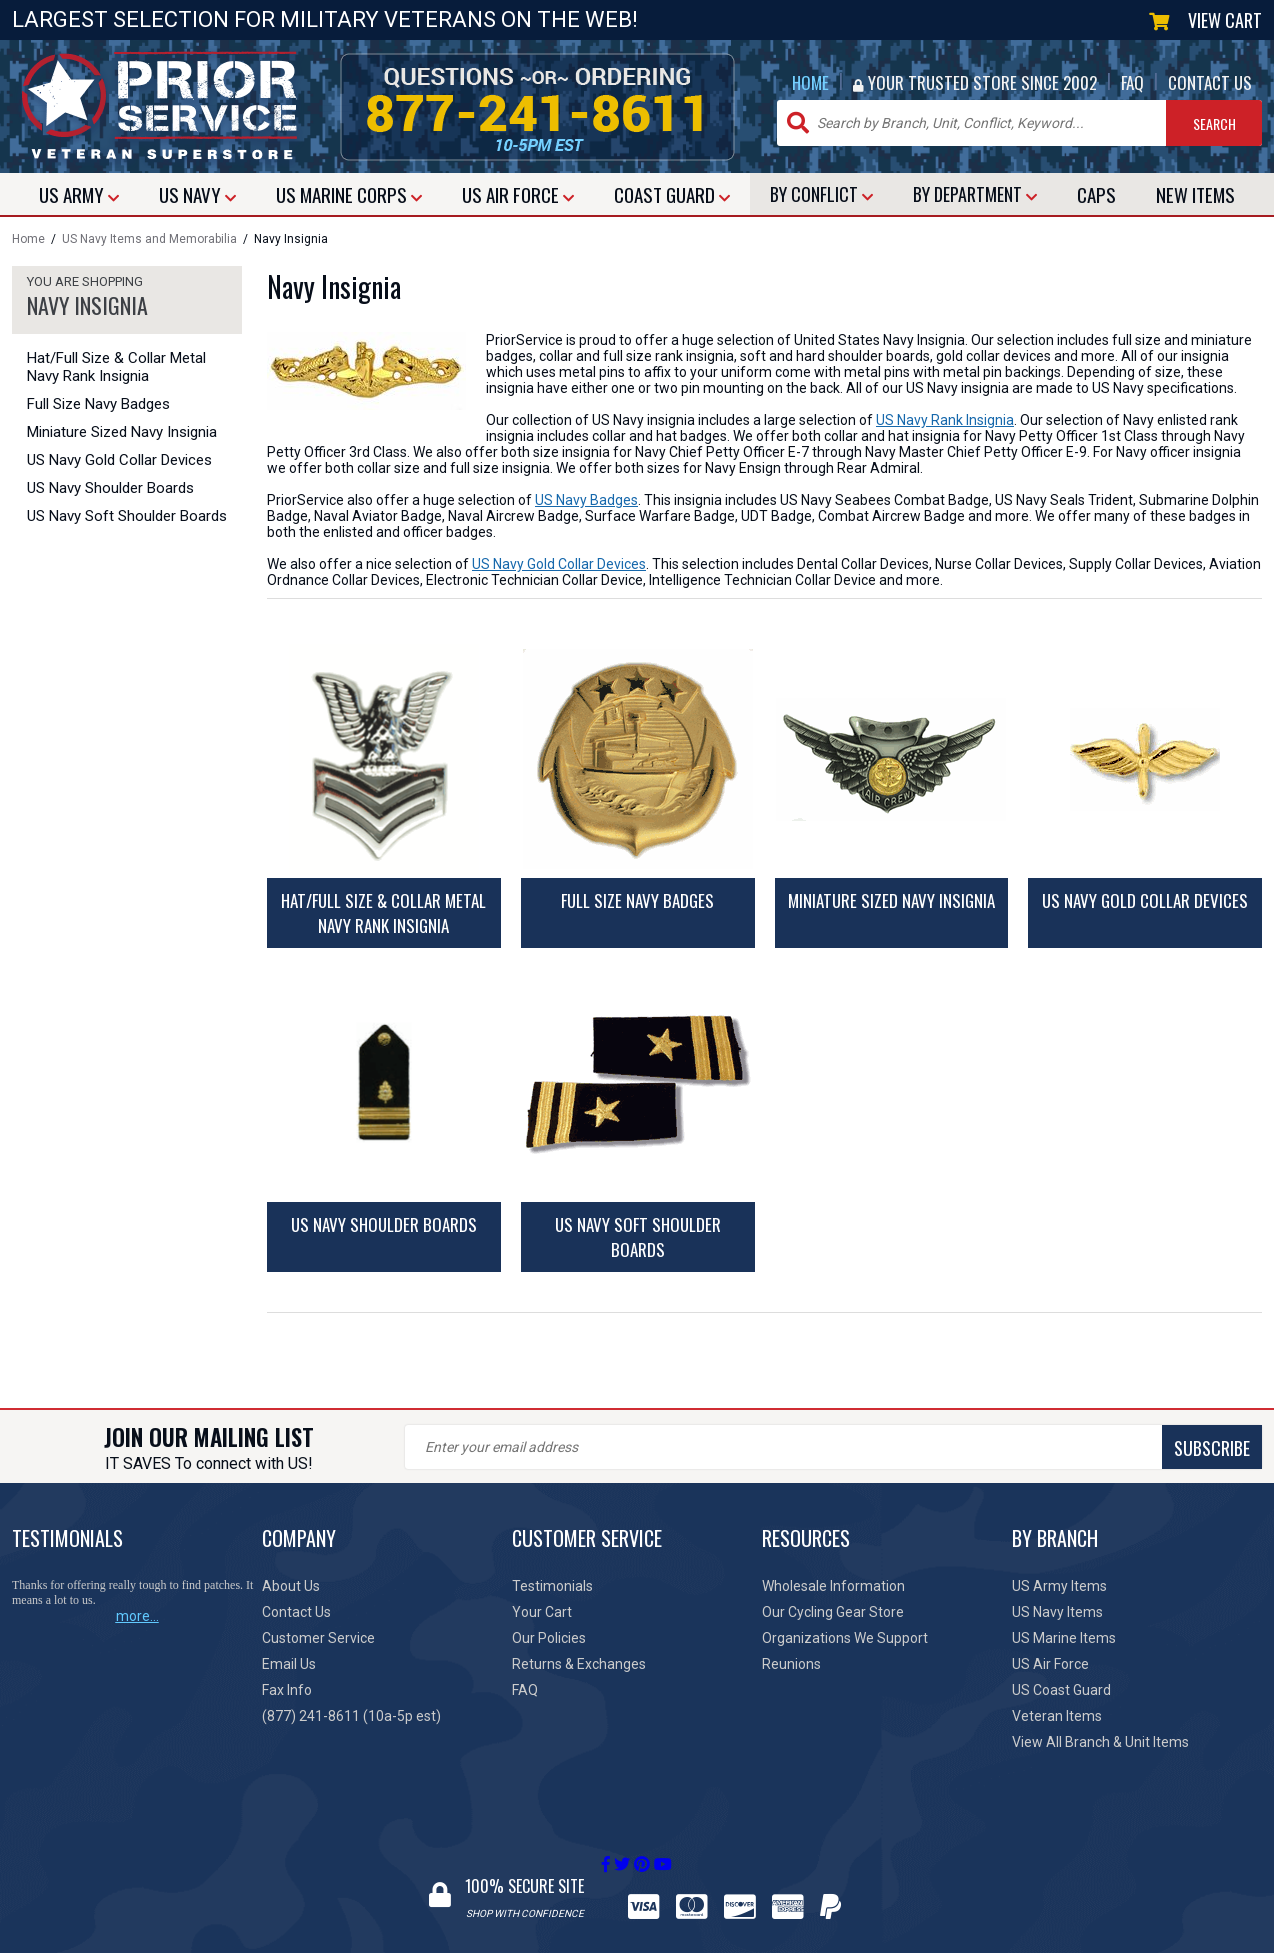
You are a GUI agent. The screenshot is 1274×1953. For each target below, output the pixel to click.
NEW (1195, 194)
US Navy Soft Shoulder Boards (127, 516)
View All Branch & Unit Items (1100, 1742)
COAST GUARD (672, 194)
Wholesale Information (833, 1586)
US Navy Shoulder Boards (110, 488)
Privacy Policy (699, 1943)
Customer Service (318, 1638)
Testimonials (552, 1586)
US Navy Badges (586, 500)
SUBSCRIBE (757, 1448)
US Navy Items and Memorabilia (149, 239)
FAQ (1132, 82)
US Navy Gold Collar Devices (119, 460)
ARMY (79, 194)
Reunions (791, 1664)
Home (28, 239)
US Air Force (1050, 1664)
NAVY (197, 194)
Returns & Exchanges (579, 1664)
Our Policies (549, 1638)
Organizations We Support (845, 1638)
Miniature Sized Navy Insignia (122, 432)
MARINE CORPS (349, 194)
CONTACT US (1210, 82)
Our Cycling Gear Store (833, 1612)
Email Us (289, 1664)
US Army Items (1059, 1586)
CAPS (1096, 194)
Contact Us (296, 1612)
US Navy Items (1057, 1612)
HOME (810, 82)
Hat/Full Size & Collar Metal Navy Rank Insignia (116, 367)
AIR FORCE (518, 194)
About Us (291, 1586)
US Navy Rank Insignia (945, 420)
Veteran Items (1057, 1716)
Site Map (880, 1943)
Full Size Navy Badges (98, 404)
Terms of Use (797, 1943)
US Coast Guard (1061, 1690)
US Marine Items (1064, 1638)
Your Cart (542, 1612)
